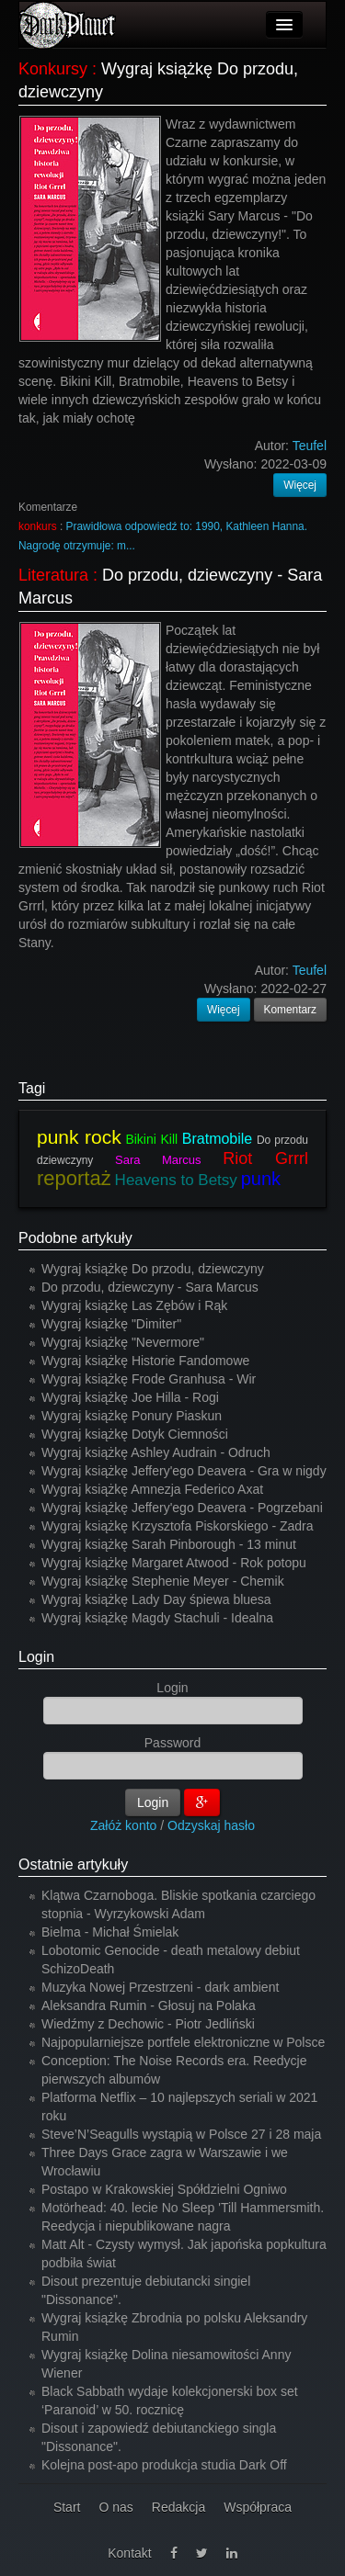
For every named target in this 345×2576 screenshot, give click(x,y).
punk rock (79, 1136)
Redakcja (178, 2507)
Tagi (31, 1088)
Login (36, 1657)
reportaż (74, 1178)
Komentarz (290, 1009)
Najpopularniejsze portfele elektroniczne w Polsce (183, 2042)
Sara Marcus (158, 1160)
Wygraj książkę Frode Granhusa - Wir (148, 1379)
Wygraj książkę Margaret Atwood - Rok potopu (173, 1562)
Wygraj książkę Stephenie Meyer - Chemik (162, 1581)
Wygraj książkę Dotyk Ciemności (134, 1434)
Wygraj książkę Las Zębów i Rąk (134, 1305)
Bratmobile (217, 1139)
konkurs (37, 526)
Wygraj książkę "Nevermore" (122, 1342)
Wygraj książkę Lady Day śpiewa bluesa (156, 1599)
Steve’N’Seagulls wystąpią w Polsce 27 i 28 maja (181, 2134)
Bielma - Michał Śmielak (109, 1932)
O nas (115, 2507)
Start (67, 2507)
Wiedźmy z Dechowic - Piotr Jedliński (148, 2024)
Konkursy (52, 69)
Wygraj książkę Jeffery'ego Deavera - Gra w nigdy (184, 1470)
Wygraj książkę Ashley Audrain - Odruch (155, 1452)
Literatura (53, 575)
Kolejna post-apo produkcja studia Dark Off (164, 2464)
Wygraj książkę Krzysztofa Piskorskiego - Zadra (177, 1526)
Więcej (299, 485)
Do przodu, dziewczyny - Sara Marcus (150, 1287)
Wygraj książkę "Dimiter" (111, 1323)
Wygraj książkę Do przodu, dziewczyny (152, 1268)
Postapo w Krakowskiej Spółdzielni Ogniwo (164, 2189)
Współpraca (258, 2507)
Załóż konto (123, 1825)
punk (261, 1179)
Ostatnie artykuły (73, 1864)
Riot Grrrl (265, 1158)
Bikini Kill (151, 1139)
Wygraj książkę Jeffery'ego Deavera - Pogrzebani (182, 1507)
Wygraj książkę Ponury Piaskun (131, 1415)
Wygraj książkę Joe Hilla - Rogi (130, 1397)
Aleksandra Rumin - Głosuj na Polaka (148, 2005)
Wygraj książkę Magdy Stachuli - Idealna (157, 1617)
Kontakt (129, 2553)
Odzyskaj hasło (211, 1825)
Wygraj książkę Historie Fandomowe (145, 1360)
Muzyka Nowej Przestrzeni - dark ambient (160, 1987)
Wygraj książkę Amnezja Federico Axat (152, 1489)
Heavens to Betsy (176, 1180)
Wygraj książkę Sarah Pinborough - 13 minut (168, 1544)
